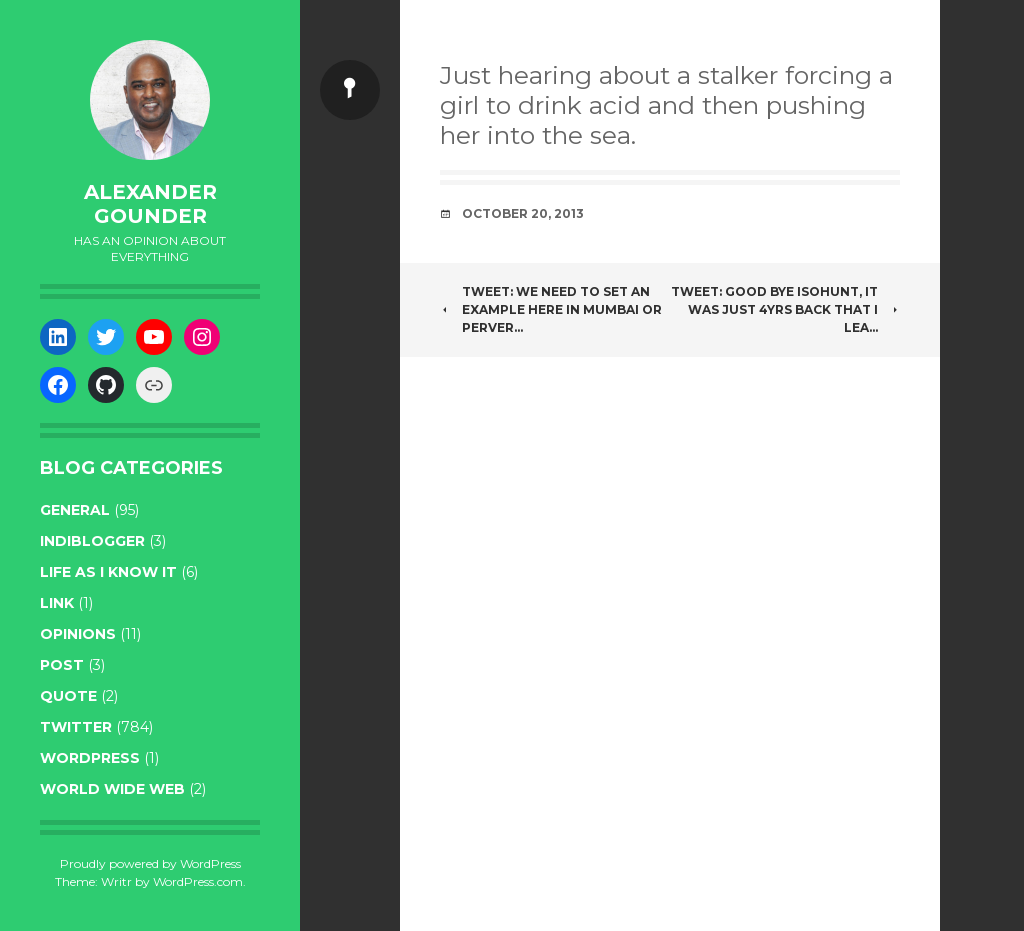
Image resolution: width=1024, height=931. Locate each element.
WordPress (90, 758)
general (75, 510)
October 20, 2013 (523, 213)
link (57, 603)
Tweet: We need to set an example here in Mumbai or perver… (551, 309)
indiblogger (92, 541)
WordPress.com (198, 881)
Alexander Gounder (150, 204)
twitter (76, 727)
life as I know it (108, 572)
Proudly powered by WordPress (150, 863)
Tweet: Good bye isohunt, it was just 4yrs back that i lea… (785, 309)
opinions (78, 634)
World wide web (112, 789)
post (62, 665)
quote (68, 696)
